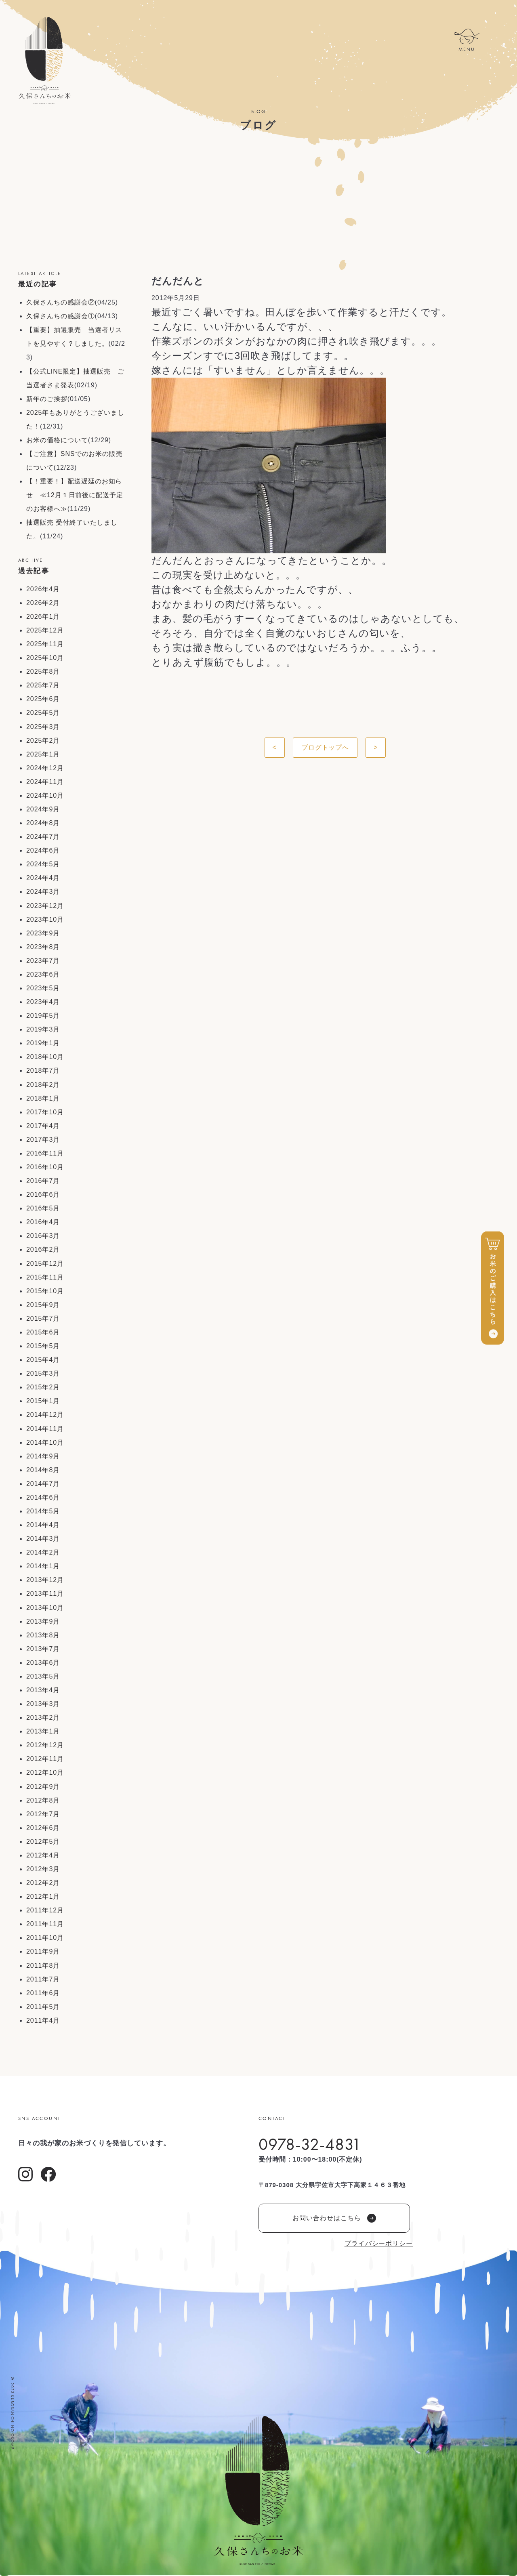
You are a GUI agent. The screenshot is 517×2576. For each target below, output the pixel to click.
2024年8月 (43, 822)
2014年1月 (43, 1566)
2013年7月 (43, 1648)
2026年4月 (43, 589)
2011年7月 (43, 1979)
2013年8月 (43, 1635)
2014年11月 (45, 1428)
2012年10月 (45, 1772)
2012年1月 (43, 1896)
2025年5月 (43, 712)
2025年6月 (43, 698)
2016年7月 (43, 1180)
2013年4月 (43, 1690)
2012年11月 (45, 1758)
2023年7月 (43, 960)
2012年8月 (43, 1800)
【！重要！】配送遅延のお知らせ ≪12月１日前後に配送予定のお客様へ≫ (74, 495)
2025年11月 (45, 644)
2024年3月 (43, 891)
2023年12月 (45, 905)
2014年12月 (45, 1414)
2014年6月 (43, 1497)
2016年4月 (43, 1222)
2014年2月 (43, 1552)
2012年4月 (43, 1855)
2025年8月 (43, 671)
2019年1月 (43, 1043)
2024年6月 (43, 850)
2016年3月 (43, 1235)
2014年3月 (43, 1538)
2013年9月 (43, 1621)
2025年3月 (43, 726)
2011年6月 (43, 1993)
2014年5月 (43, 1511)
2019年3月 (43, 1029)
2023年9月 (43, 933)
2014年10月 (45, 1442)
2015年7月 (43, 1318)
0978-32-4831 (309, 2144)
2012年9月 (43, 1786)
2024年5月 (43, 864)
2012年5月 (43, 1841)
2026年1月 (43, 616)
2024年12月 (45, 768)
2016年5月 (43, 1208)
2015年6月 (43, 1332)
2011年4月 (43, 2020)
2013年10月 (45, 1607)
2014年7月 (43, 1483)
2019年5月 (43, 1015)
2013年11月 (45, 1593)
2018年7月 (43, 1070)
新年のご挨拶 (46, 398)
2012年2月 (43, 1882)
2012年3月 (43, 1869)
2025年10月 (45, 657)
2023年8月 (43, 946)
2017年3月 (43, 1139)
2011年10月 (45, 1937)
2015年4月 (43, 1359)
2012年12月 (45, 1745)
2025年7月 (43, 685)
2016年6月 (43, 1194)
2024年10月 (45, 795)
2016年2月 (43, 1249)
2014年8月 (43, 1470)
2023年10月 (45, 919)
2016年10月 (45, 1167)
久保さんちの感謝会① (60, 316)
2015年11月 (45, 1277)
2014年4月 (43, 1524)
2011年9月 (43, 1951)
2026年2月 (43, 602)
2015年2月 (43, 1387)
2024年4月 (43, 877)
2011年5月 (43, 2006)
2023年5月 (43, 988)
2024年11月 (45, 781)
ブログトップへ (325, 747)
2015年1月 (43, 1400)
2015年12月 (45, 1263)
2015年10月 (45, 1291)
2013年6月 (43, 1662)
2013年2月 (43, 1717)
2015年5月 (43, 1346)
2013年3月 (43, 1703)
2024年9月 (43, 809)
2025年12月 (45, 630)
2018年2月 (43, 1084)
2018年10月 (45, 1056)
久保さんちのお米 (44, 60)
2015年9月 (43, 1304)
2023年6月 (43, 974)
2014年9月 (43, 1456)
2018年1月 (43, 1098)
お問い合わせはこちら (334, 2218)
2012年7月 (43, 1814)
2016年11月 (45, 1153)
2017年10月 (45, 1112)
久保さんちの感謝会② (60, 302)
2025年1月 (43, 754)
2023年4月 (43, 1001)
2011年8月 (43, 1965)
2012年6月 (43, 1827)
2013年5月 (43, 1676)
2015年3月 (43, 1373)
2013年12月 (45, 1579)
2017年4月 (43, 1125)
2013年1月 (43, 1731)
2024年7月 (43, 836)
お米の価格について (57, 440)
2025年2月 (43, 740)
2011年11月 (45, 1923)
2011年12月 (45, 1910)
